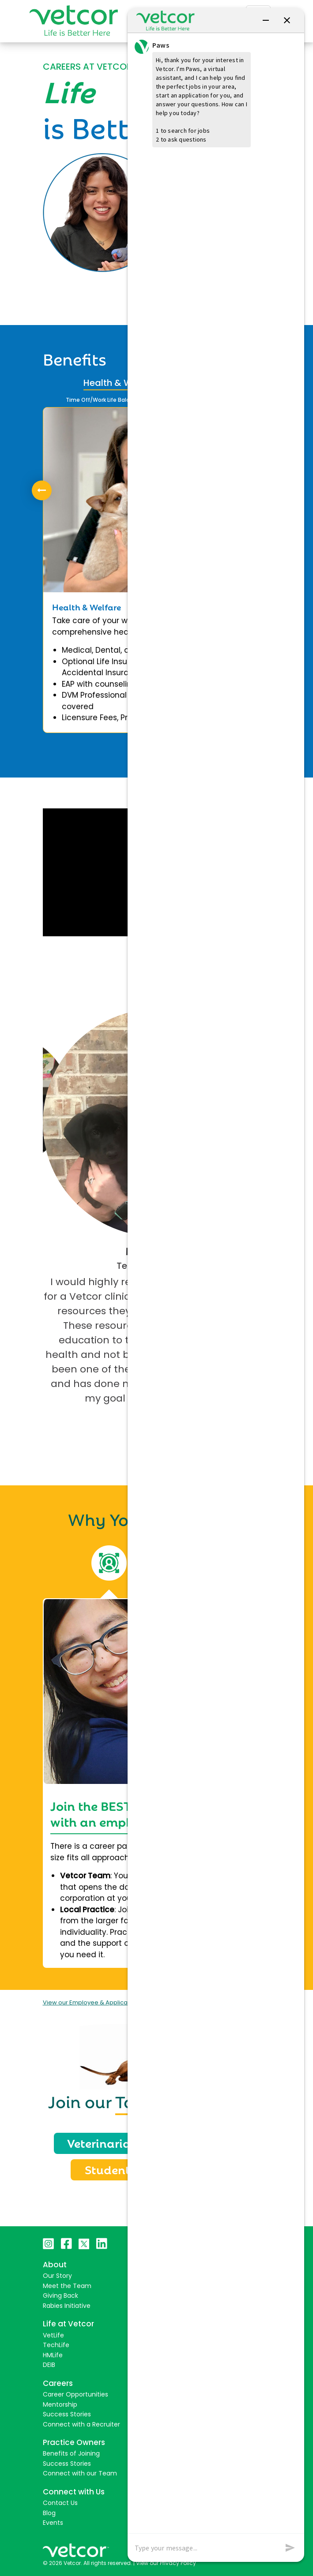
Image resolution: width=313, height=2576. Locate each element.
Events (53, 2522)
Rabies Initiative (67, 2305)
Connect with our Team (80, 2473)
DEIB (49, 2364)
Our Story (57, 2275)
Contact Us (60, 2502)
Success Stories (67, 2414)
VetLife (53, 2335)
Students (110, 2169)
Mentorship (60, 2404)
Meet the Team (67, 2285)
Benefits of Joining (71, 2453)
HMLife (53, 2355)
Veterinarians (105, 2142)
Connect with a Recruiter (81, 2424)
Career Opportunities (75, 2394)
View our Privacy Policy (166, 2563)
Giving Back (60, 2295)
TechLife (56, 2344)
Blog (49, 2513)
